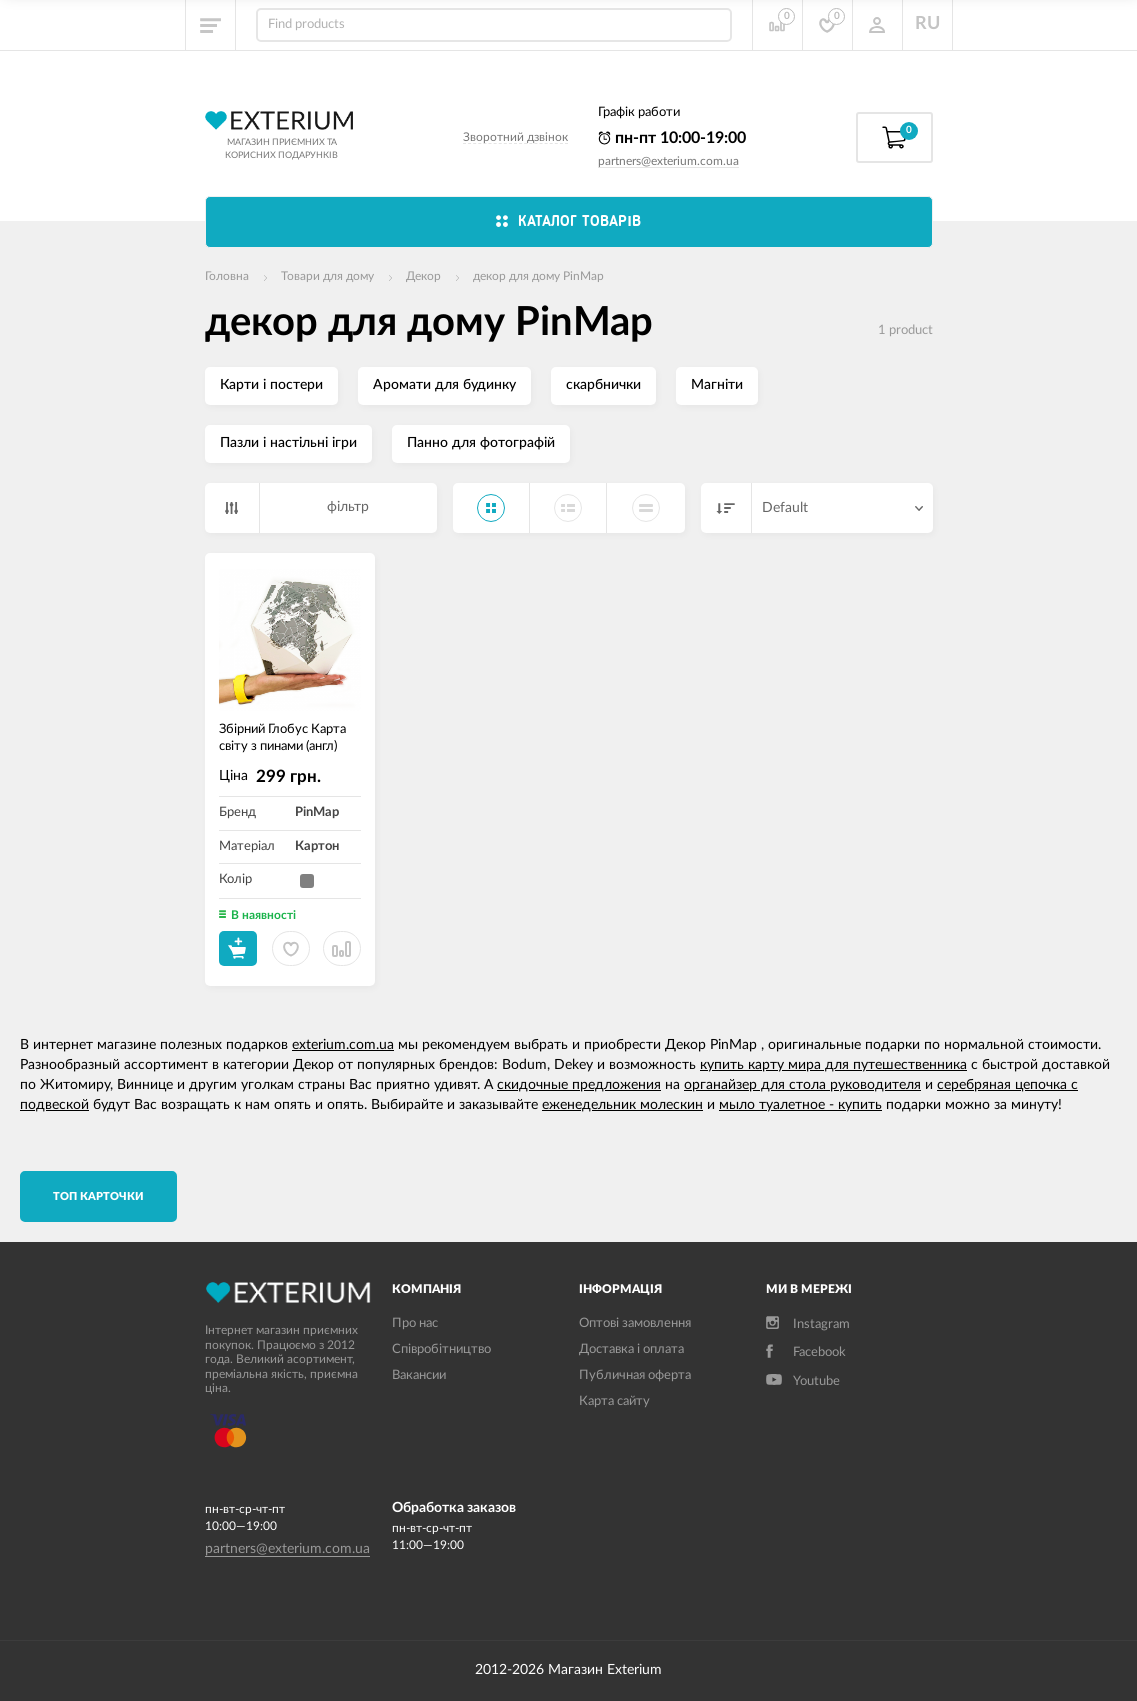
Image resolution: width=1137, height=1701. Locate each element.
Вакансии (419, 1375)
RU (927, 24)
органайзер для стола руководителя (802, 1085)
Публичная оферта (635, 1375)
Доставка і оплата (631, 1349)
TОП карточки (98, 1196)
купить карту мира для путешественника (833, 1065)
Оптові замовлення (635, 1323)
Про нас (415, 1323)
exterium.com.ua (343, 1045)
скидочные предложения (579, 1085)
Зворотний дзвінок (515, 137)
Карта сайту (614, 1401)
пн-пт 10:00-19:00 (672, 138)
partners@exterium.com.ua (668, 161)
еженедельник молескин (622, 1105)
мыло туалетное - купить (800, 1105)
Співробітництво (441, 1349)
